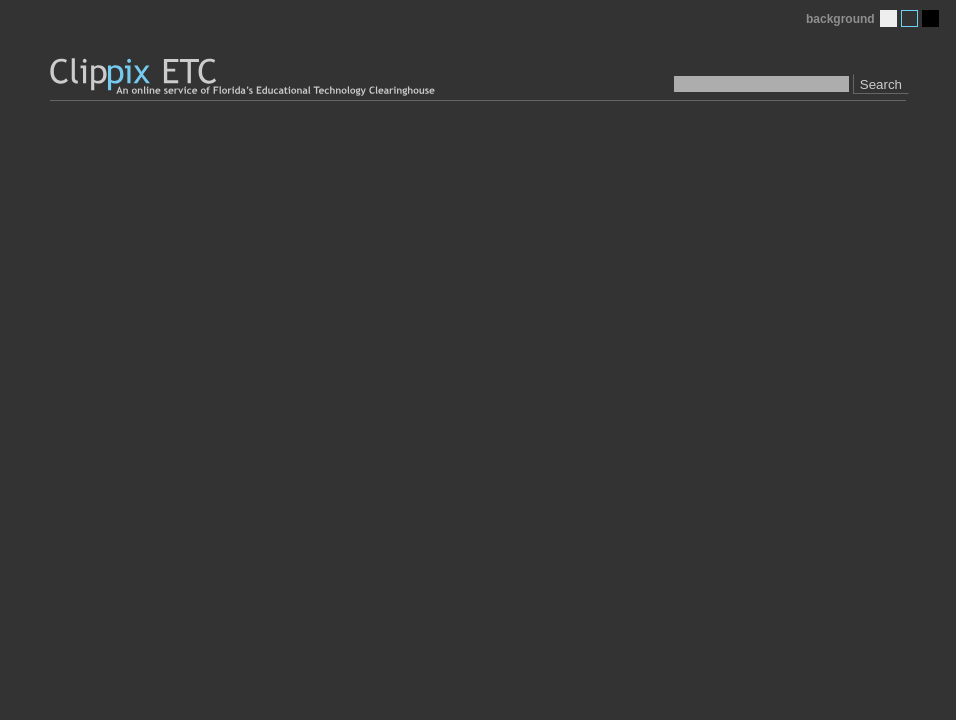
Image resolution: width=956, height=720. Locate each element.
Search (881, 84)
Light (888, 18)
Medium (909, 18)
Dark (930, 18)
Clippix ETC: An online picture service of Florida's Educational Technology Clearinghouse (244, 77)
